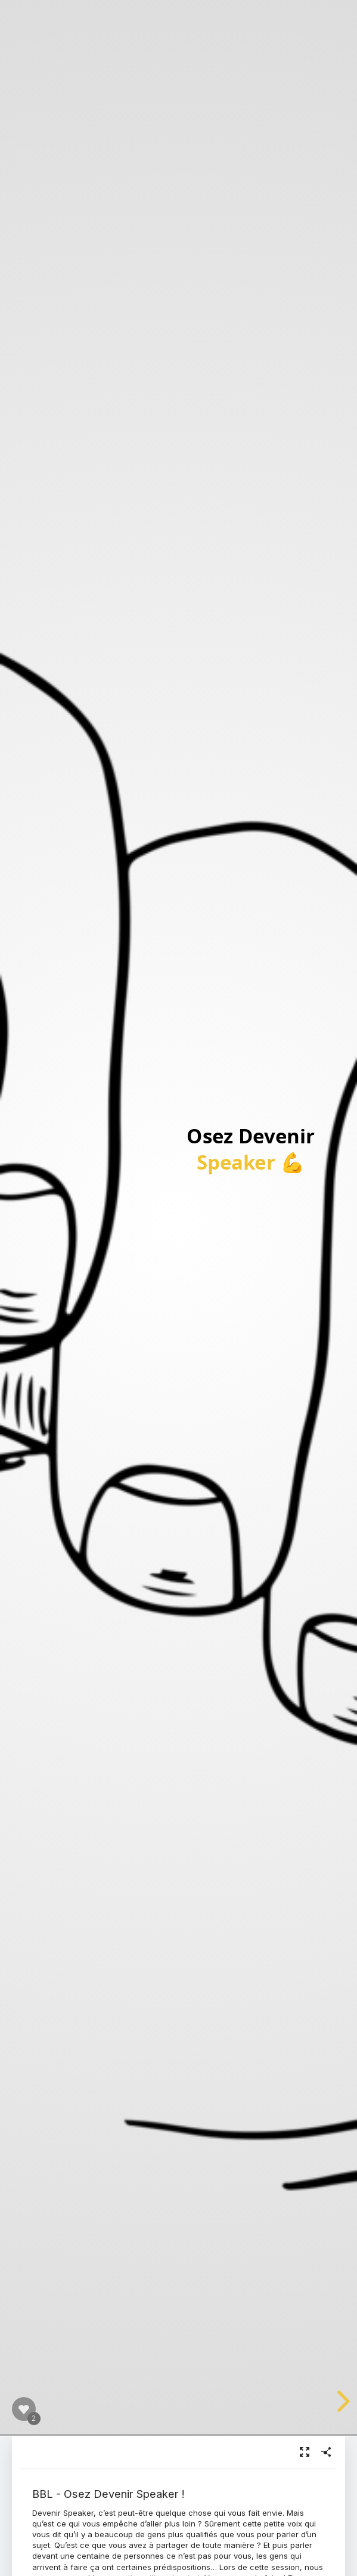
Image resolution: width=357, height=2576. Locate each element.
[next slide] (341, 2401)
